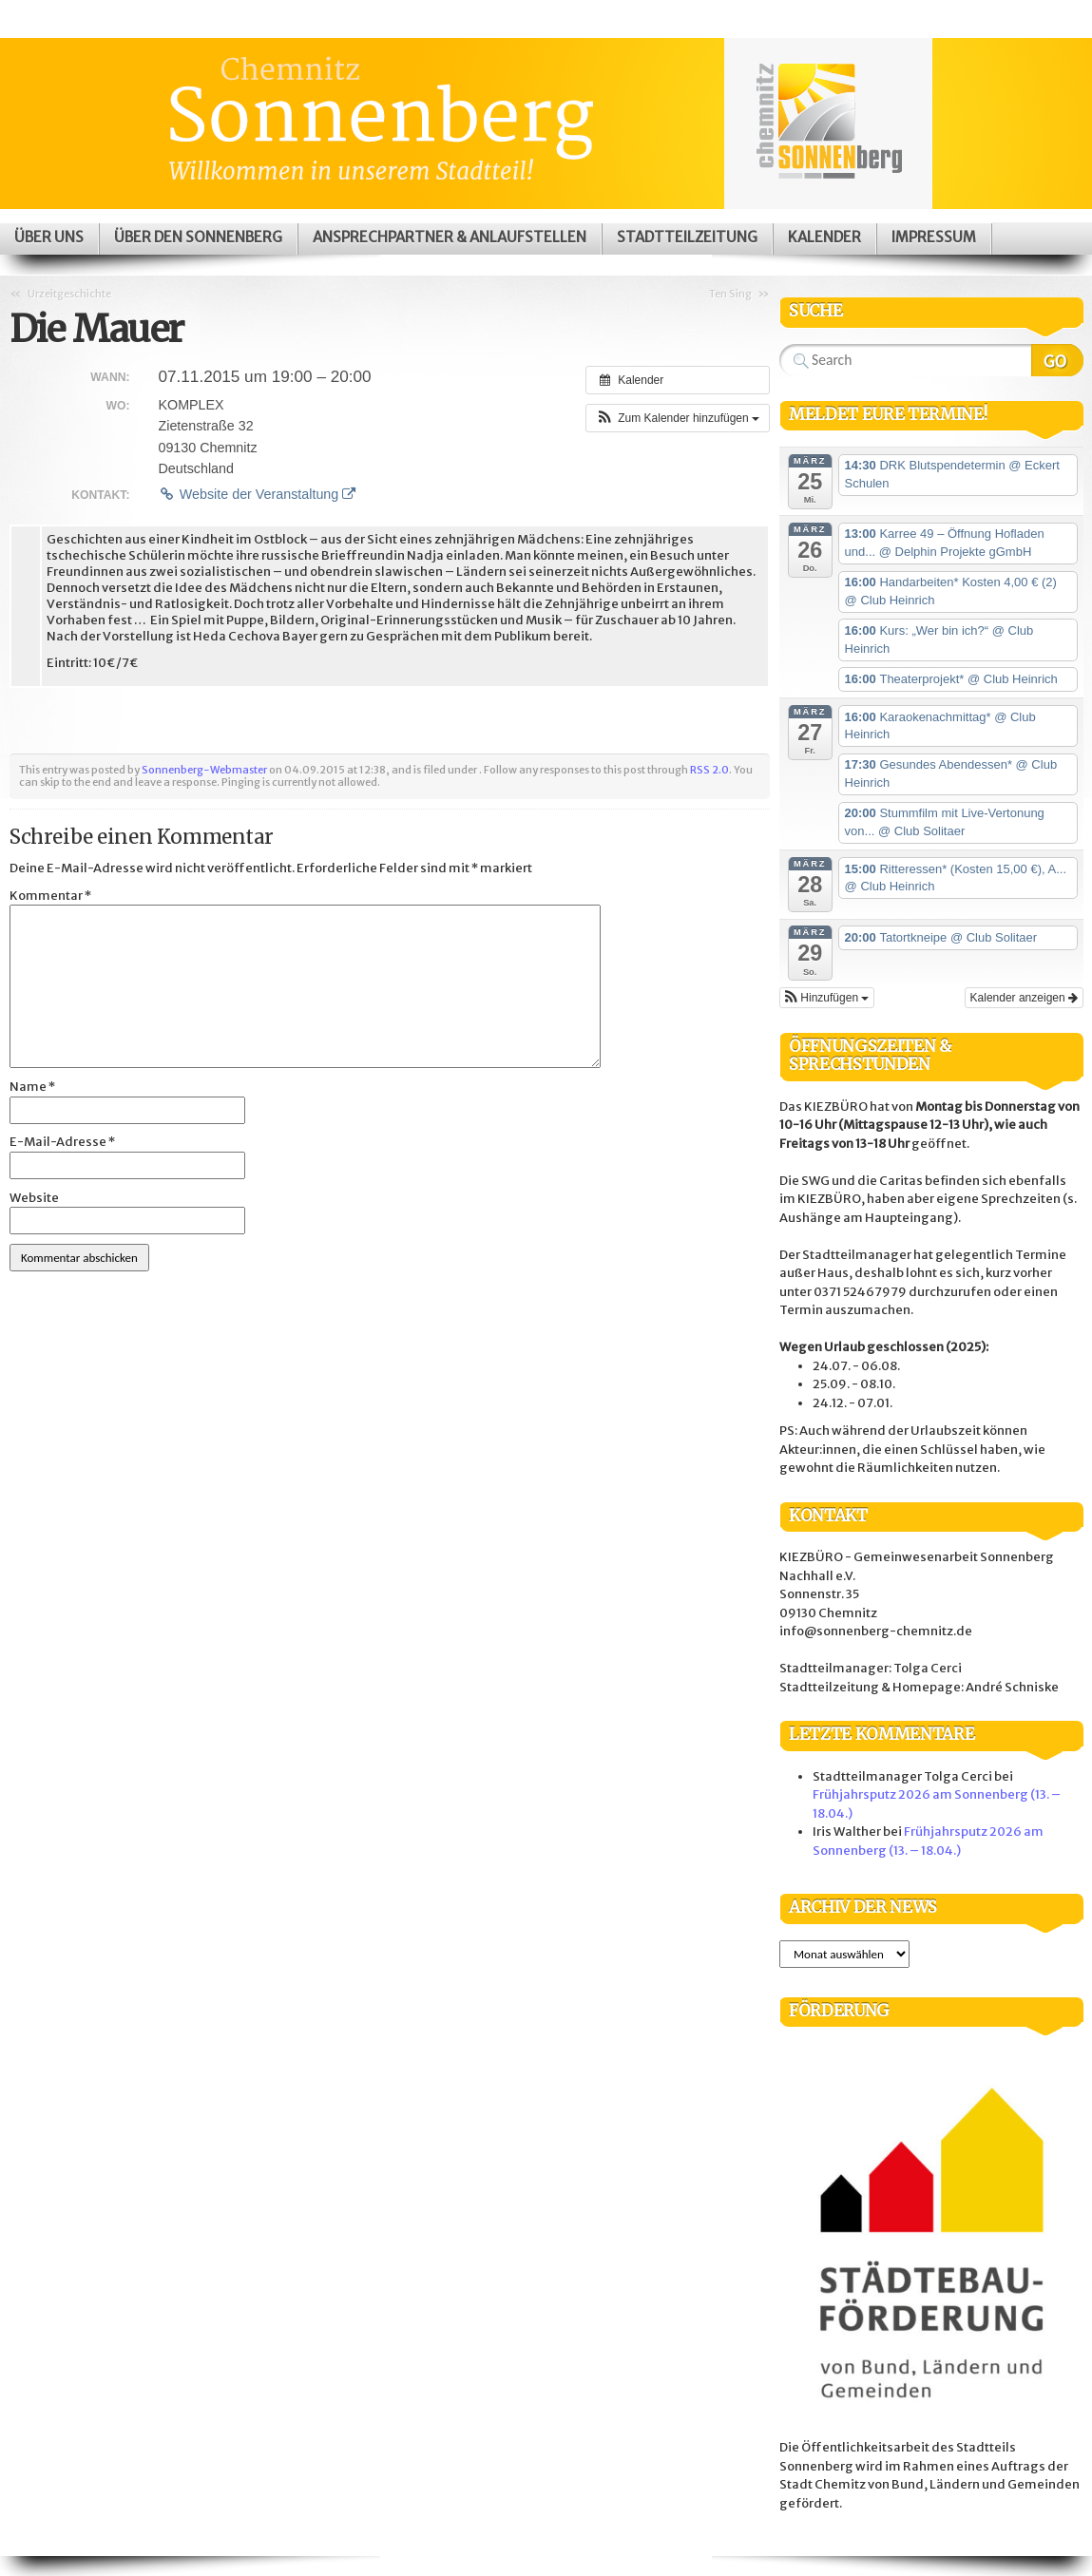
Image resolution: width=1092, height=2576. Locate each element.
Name (32, 1086)
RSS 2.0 (709, 769)
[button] (677, 418)
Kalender (824, 237)
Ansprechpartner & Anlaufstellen (449, 237)
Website (34, 1198)
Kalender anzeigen (1024, 997)
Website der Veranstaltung (256, 494)
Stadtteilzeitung (687, 237)
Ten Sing (730, 293)
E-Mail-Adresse (62, 1142)
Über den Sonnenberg (198, 237)
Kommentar (50, 895)
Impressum (933, 237)
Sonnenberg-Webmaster (204, 769)
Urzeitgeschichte (69, 293)
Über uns (49, 237)
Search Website (1057, 360)
